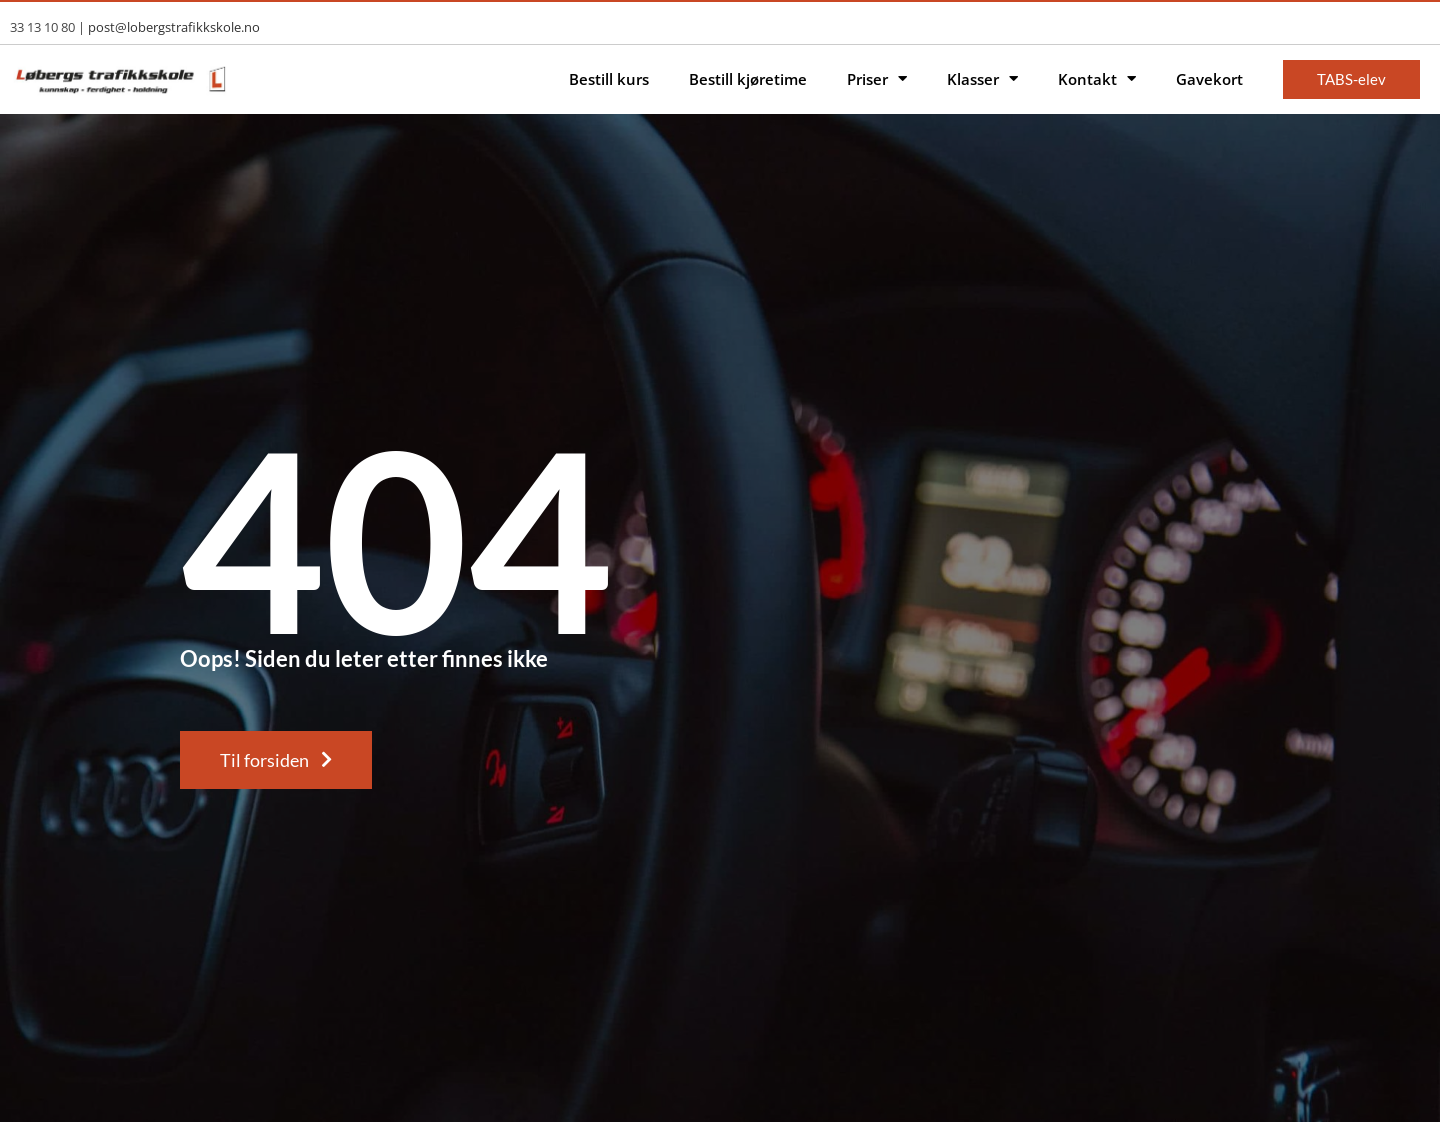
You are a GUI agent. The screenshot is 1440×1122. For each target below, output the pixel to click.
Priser (877, 79)
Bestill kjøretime (748, 79)
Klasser (982, 79)
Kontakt (1097, 79)
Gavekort (1209, 79)
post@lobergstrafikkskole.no (174, 27)
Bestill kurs (609, 79)
